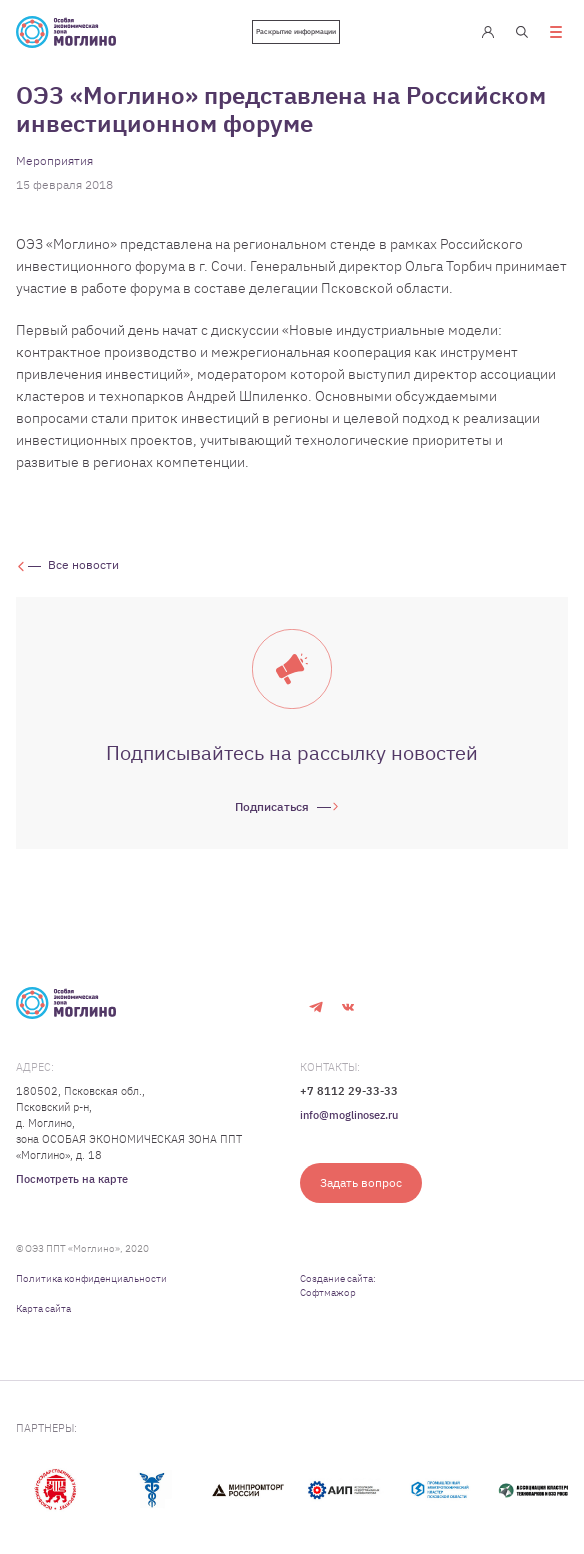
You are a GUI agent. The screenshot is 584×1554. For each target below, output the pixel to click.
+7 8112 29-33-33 (349, 1091)
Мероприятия (54, 160)
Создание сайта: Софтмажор (338, 1285)
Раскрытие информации (296, 31)
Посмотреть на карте (72, 1179)
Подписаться (272, 806)
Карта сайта (43, 1308)
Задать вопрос (361, 1182)
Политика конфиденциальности (91, 1278)
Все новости (83, 564)
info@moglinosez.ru (349, 1115)
